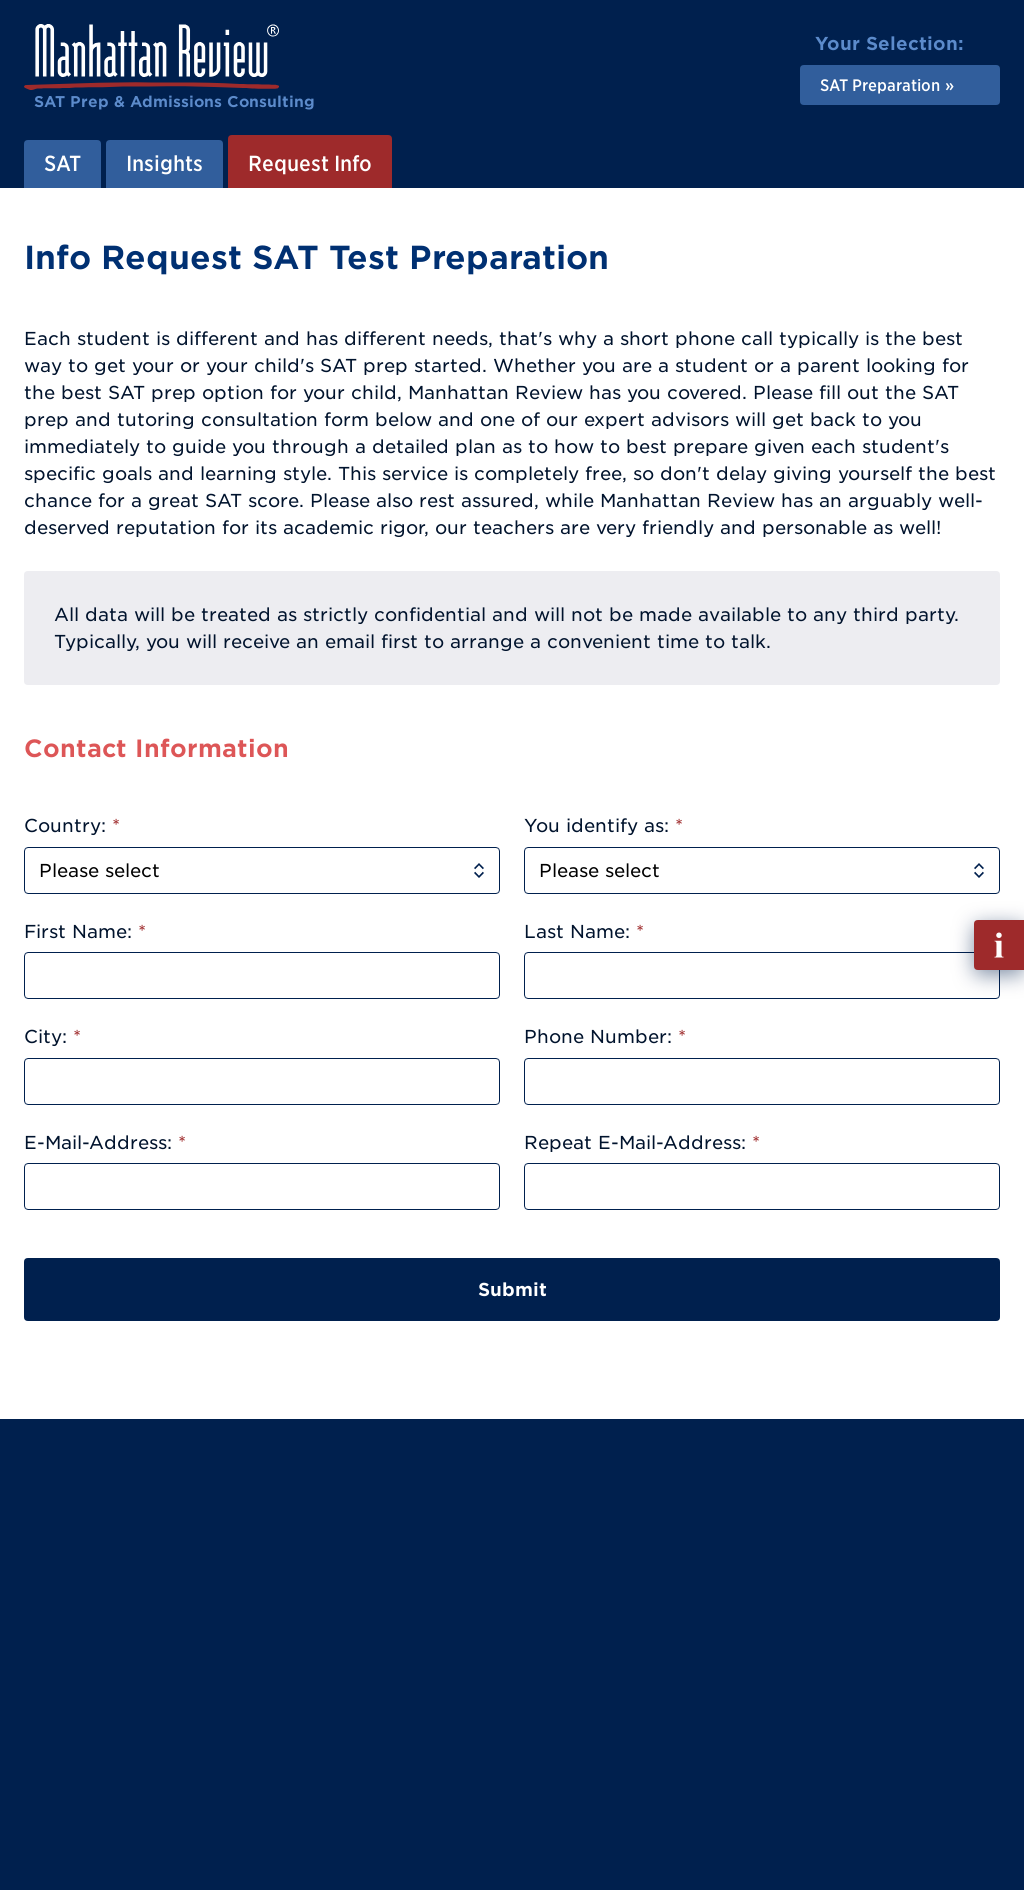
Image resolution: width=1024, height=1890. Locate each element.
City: (52, 1036)
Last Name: (584, 931)
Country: (72, 825)
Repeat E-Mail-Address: (642, 1142)
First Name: (85, 931)
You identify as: (603, 825)
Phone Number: (605, 1036)
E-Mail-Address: (105, 1142)
